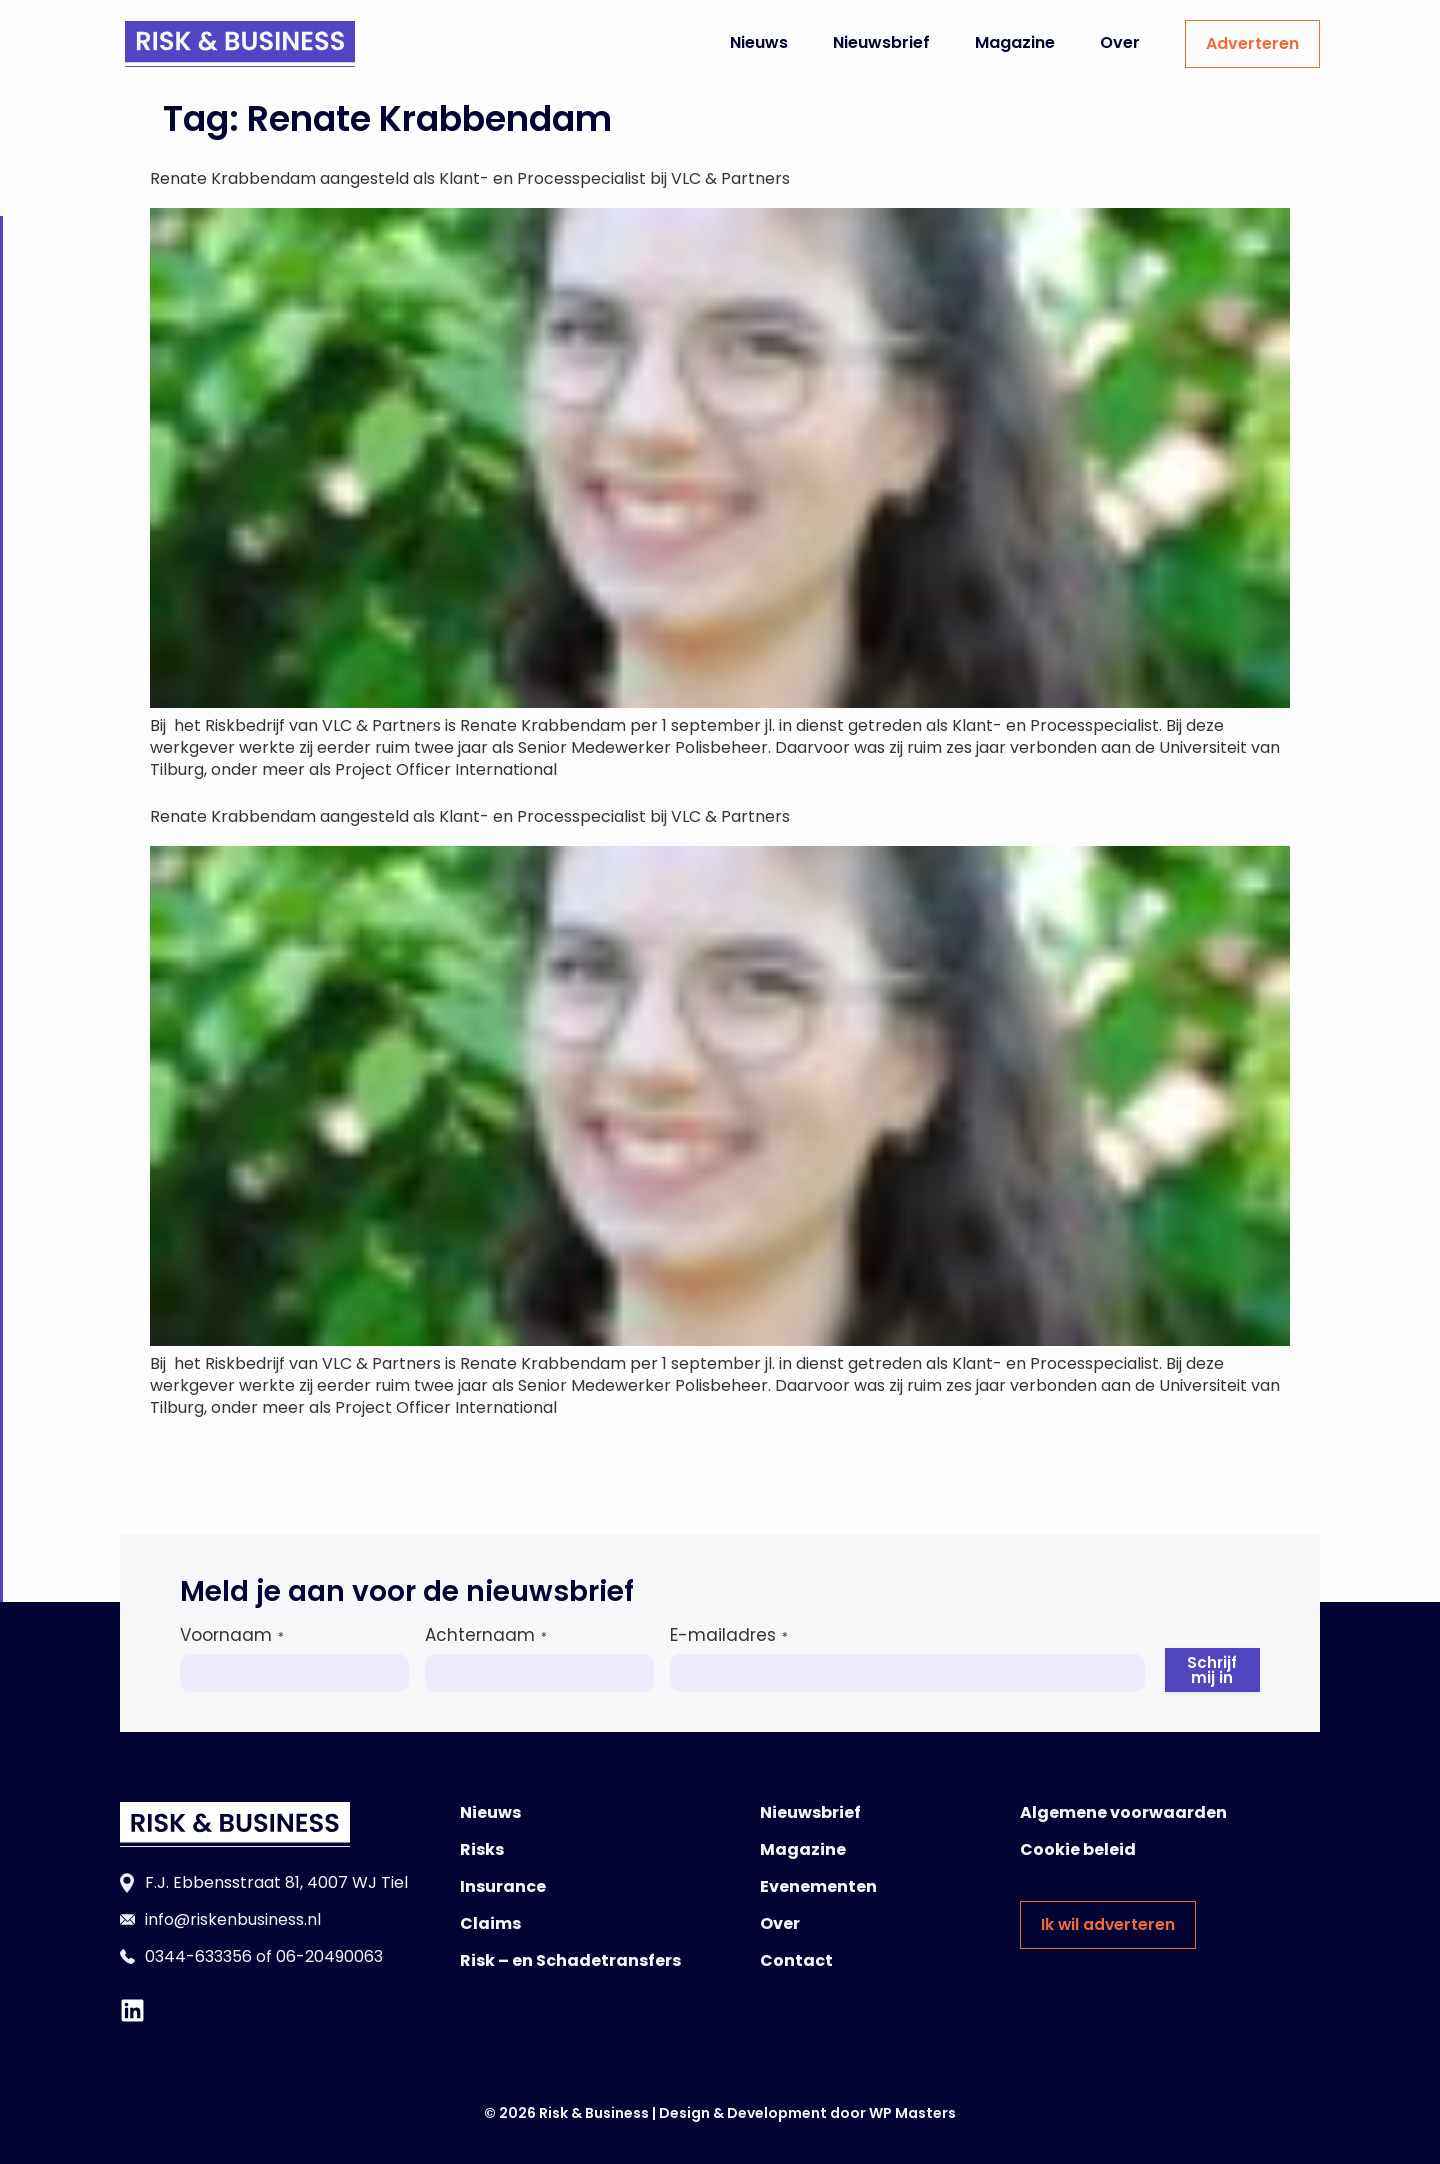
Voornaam (232, 1635)
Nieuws (759, 42)
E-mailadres (729, 1635)
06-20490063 (329, 1956)
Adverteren (1252, 43)
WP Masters (912, 2113)
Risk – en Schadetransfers (570, 1960)
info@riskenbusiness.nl (233, 1919)
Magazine (1015, 42)
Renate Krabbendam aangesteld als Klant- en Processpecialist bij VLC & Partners (470, 178)
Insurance (503, 1886)
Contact (796, 1960)
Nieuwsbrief (881, 42)
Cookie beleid (1078, 1849)
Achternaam (486, 1635)
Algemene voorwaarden (1123, 1812)
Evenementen (818, 1886)
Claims (490, 1923)
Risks (482, 1849)
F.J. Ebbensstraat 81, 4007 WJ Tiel (276, 1882)
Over (1120, 42)
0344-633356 (198, 1956)
